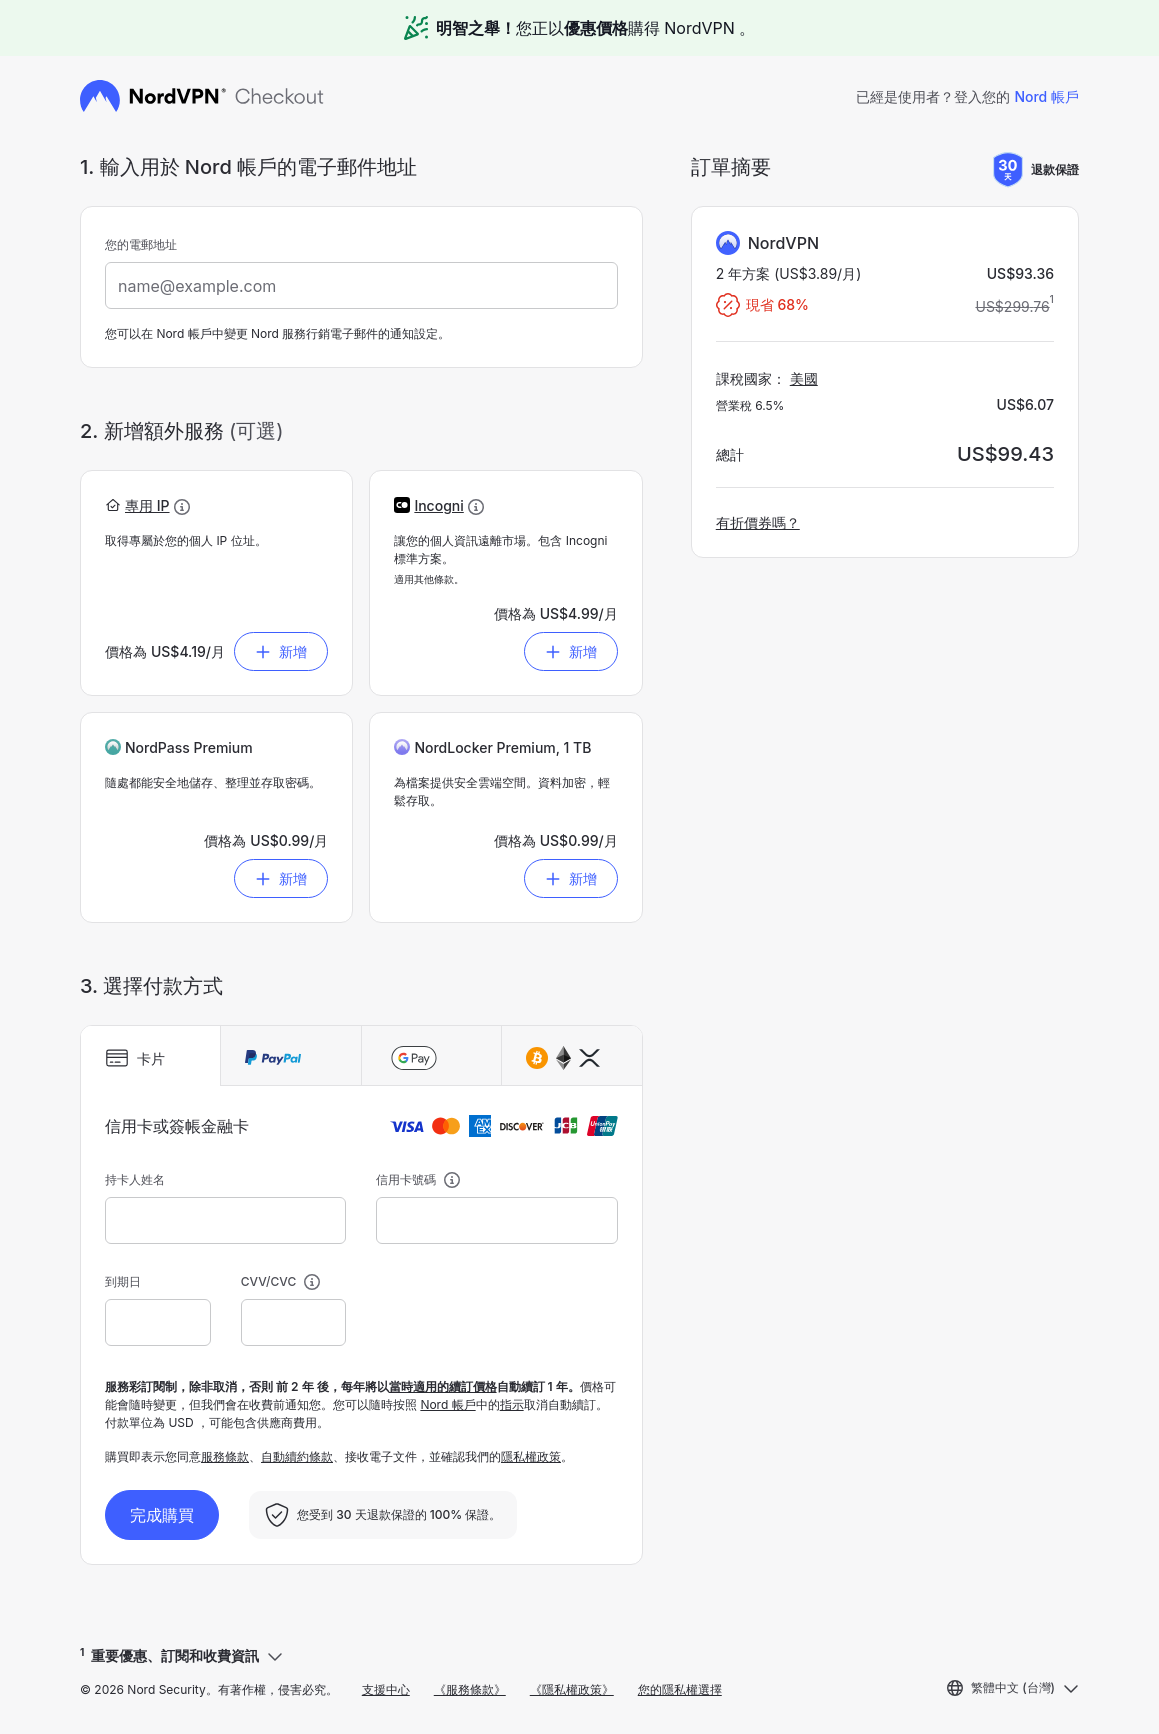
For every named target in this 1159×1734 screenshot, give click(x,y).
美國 (804, 378)
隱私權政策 (531, 1456)
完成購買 (162, 1515)
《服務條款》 (470, 1689)
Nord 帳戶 (1046, 96)
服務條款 (225, 1456)
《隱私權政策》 (572, 1689)
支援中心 (386, 1689)
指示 (512, 1404)
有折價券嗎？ (758, 522)
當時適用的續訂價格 (443, 1386)
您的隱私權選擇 (680, 1689)
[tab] (150, 1056)
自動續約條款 (297, 1456)
